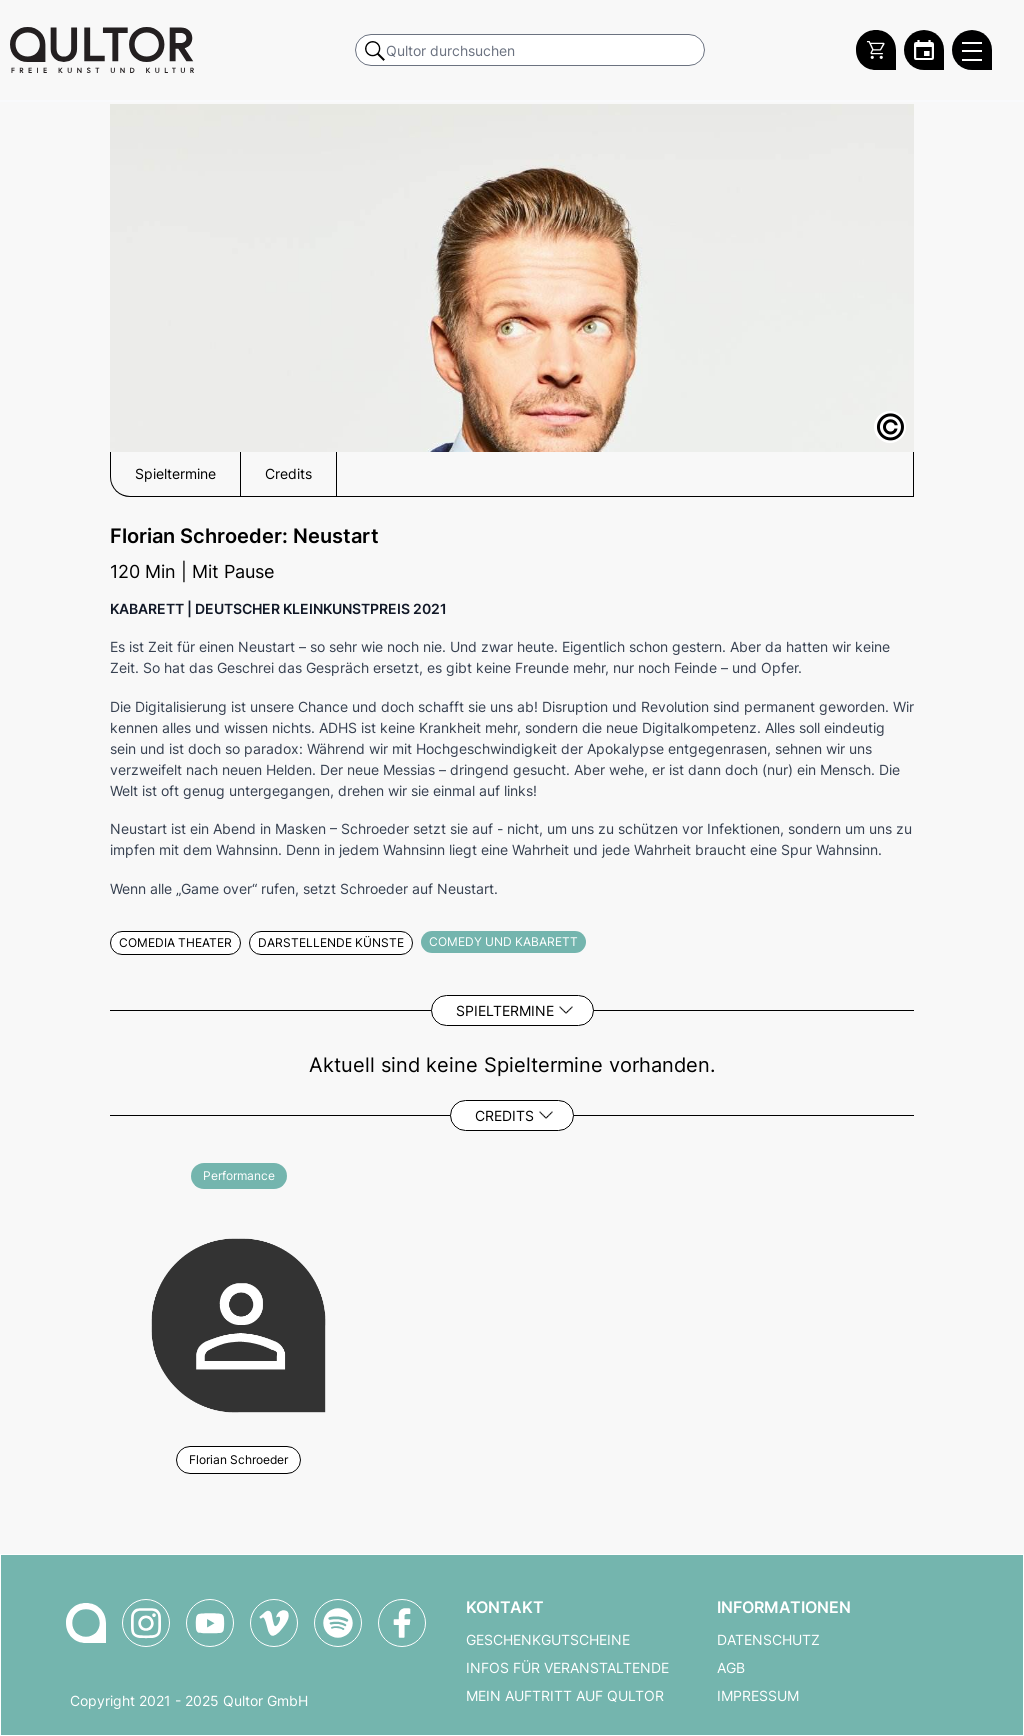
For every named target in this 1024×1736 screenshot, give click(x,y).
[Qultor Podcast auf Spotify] (338, 1623)
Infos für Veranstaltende (567, 1668)
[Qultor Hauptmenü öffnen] (972, 50)
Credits (504, 1115)
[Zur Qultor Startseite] (102, 50)
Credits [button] (288, 474)
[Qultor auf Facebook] (402, 1623)
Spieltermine (505, 1010)
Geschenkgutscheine (548, 1640)
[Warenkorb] (876, 50)
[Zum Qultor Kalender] (924, 50)
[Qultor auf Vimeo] (274, 1623)
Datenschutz (768, 1640)
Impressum (758, 1696)
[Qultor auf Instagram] (146, 1623)
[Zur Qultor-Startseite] (86, 1623)
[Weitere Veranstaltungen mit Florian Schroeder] (238, 1322)
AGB (731, 1668)
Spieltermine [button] (175, 474)
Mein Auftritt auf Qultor (565, 1696)
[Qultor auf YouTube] (210, 1623)
